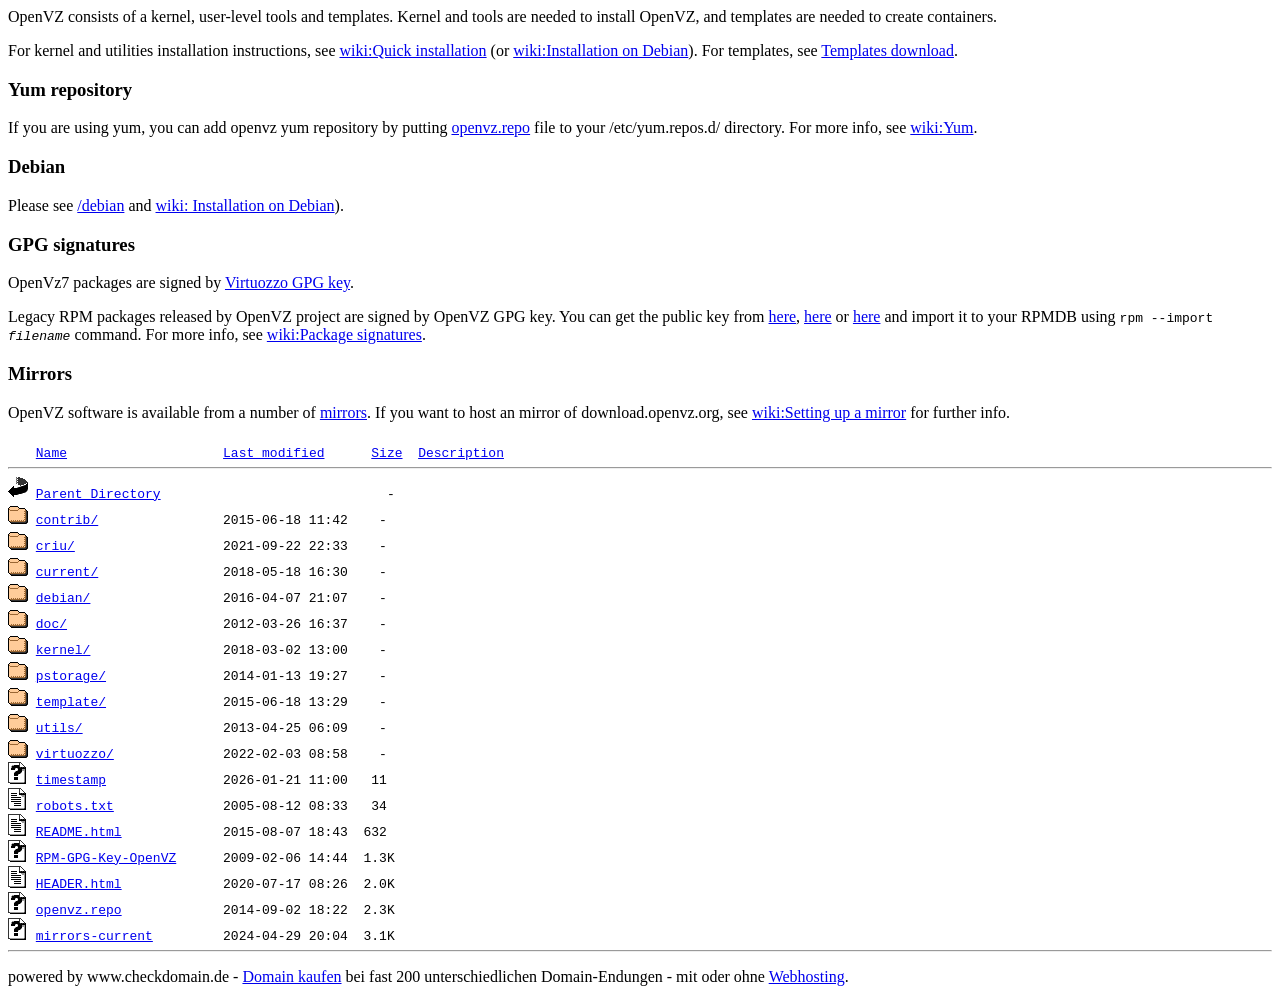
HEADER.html (79, 883)
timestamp (71, 779)
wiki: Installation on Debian (245, 205)
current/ (67, 571)
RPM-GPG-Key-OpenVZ (106, 857)
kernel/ (63, 649)
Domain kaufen (291, 976)
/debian (100, 205)
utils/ (59, 727)
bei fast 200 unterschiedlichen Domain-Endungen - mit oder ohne (557, 976)
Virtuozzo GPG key (287, 282)
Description (461, 452)
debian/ (63, 597)
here (783, 316)
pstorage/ (71, 675)
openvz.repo (490, 127)
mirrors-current (94, 935)
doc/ (51, 623)
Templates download (887, 50)
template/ (71, 701)
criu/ (55, 545)
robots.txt (75, 805)
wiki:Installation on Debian (600, 50)
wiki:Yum (941, 127)
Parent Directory (98, 493)
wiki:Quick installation (413, 50)
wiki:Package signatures (344, 334)
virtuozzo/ (75, 753)
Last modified (273, 452)
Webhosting (807, 976)
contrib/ (67, 519)
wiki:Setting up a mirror (829, 412)
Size (386, 452)
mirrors (343, 412)
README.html (79, 831)
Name (51, 452)
